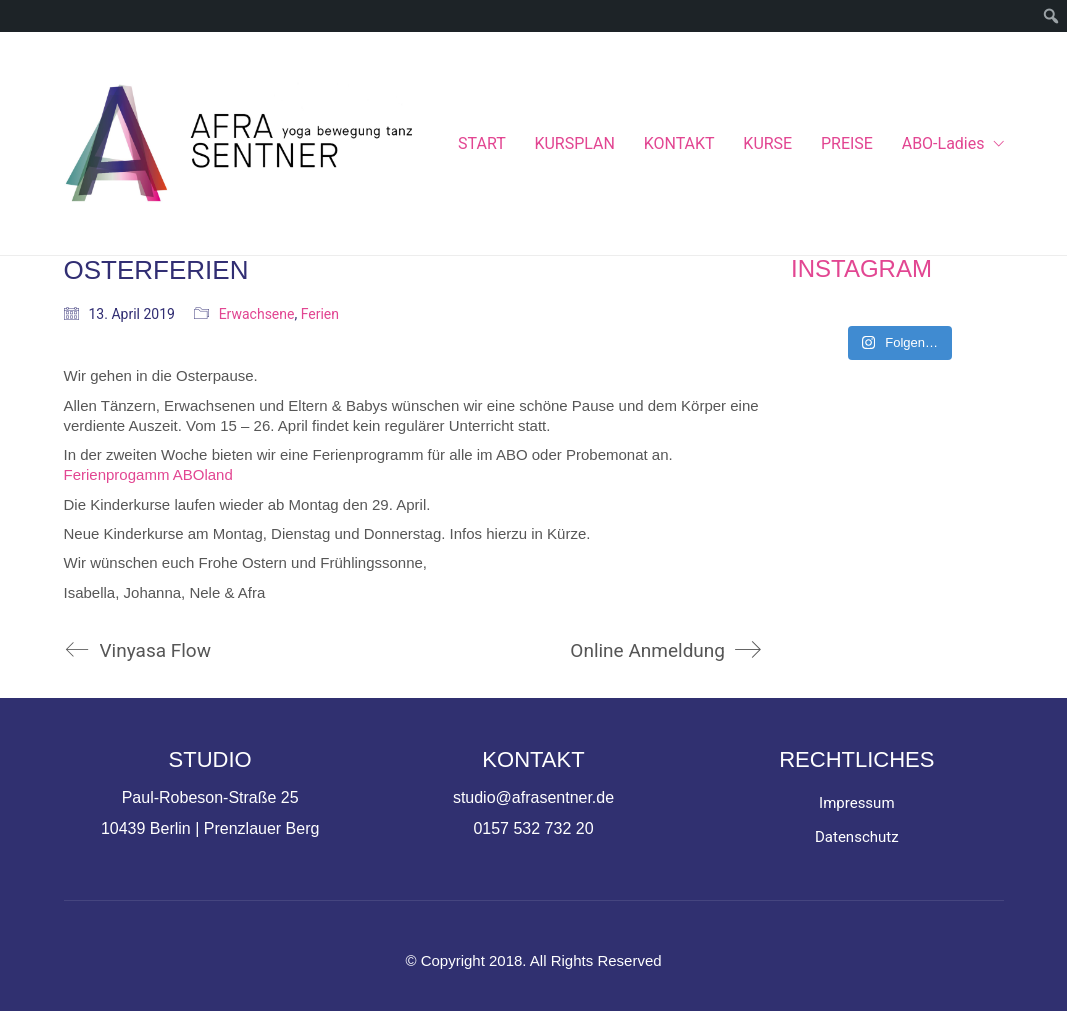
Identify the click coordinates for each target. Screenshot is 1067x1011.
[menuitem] (1051, 16)
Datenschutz (857, 837)
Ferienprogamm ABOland (148, 474)
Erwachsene (257, 314)
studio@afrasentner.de (533, 797)
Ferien (320, 314)
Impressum (856, 803)
